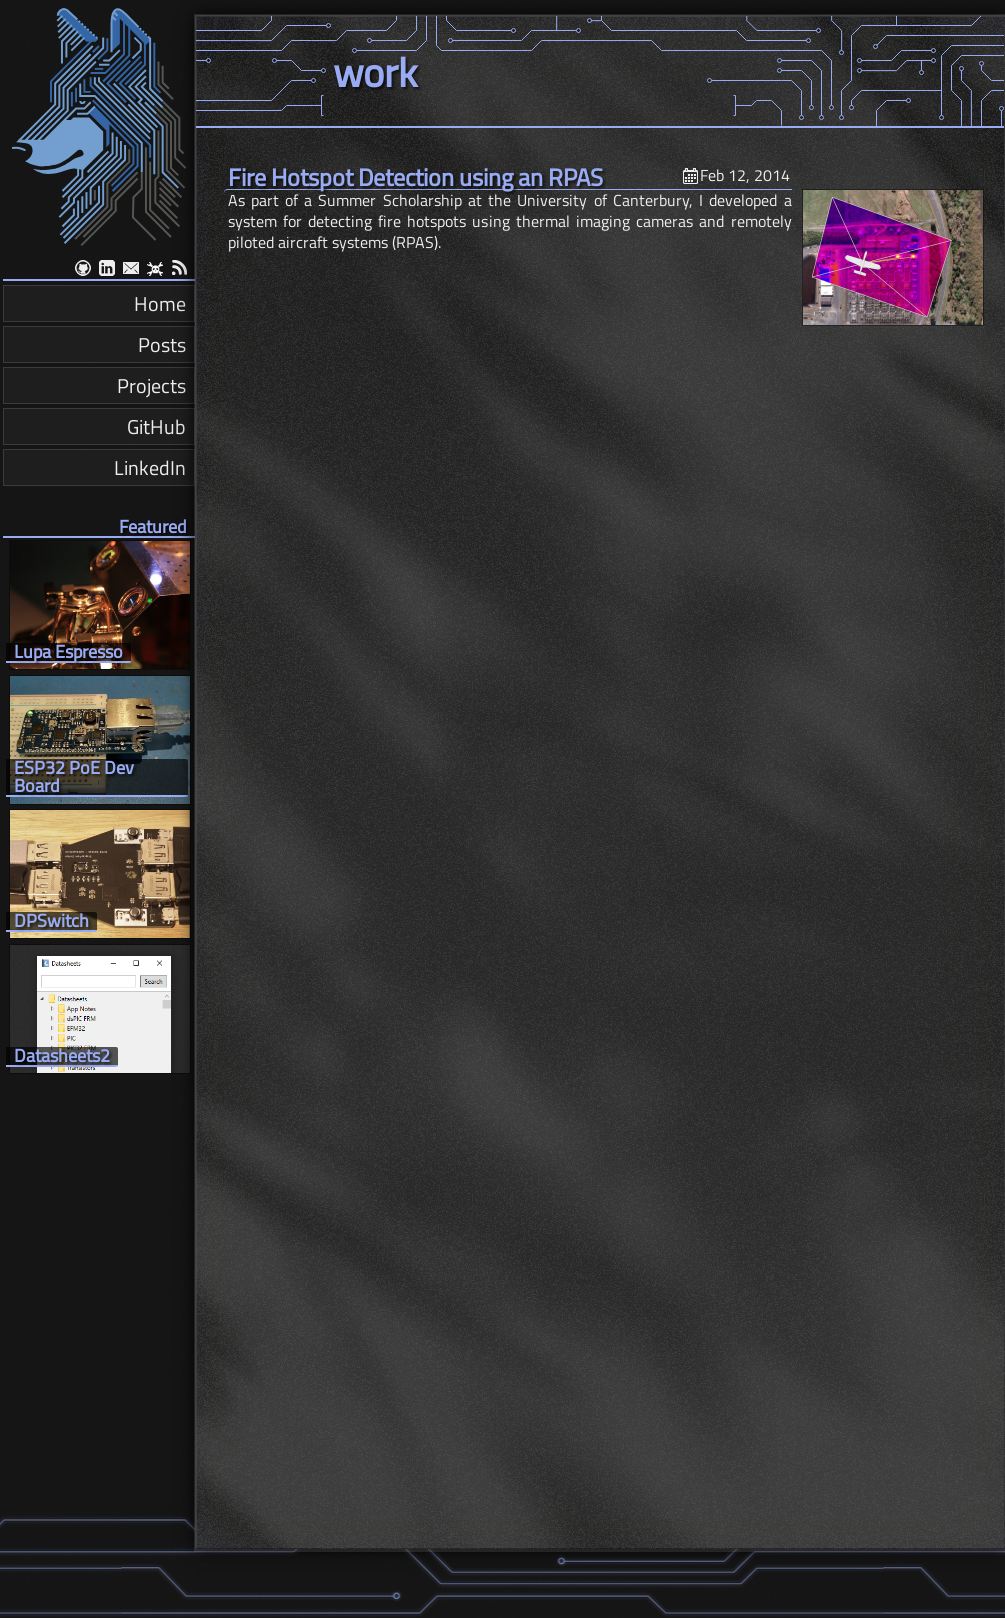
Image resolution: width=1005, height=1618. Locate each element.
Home (160, 303)
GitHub (156, 426)
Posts (162, 344)
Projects (151, 385)
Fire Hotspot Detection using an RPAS (415, 177)
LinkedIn (150, 467)
